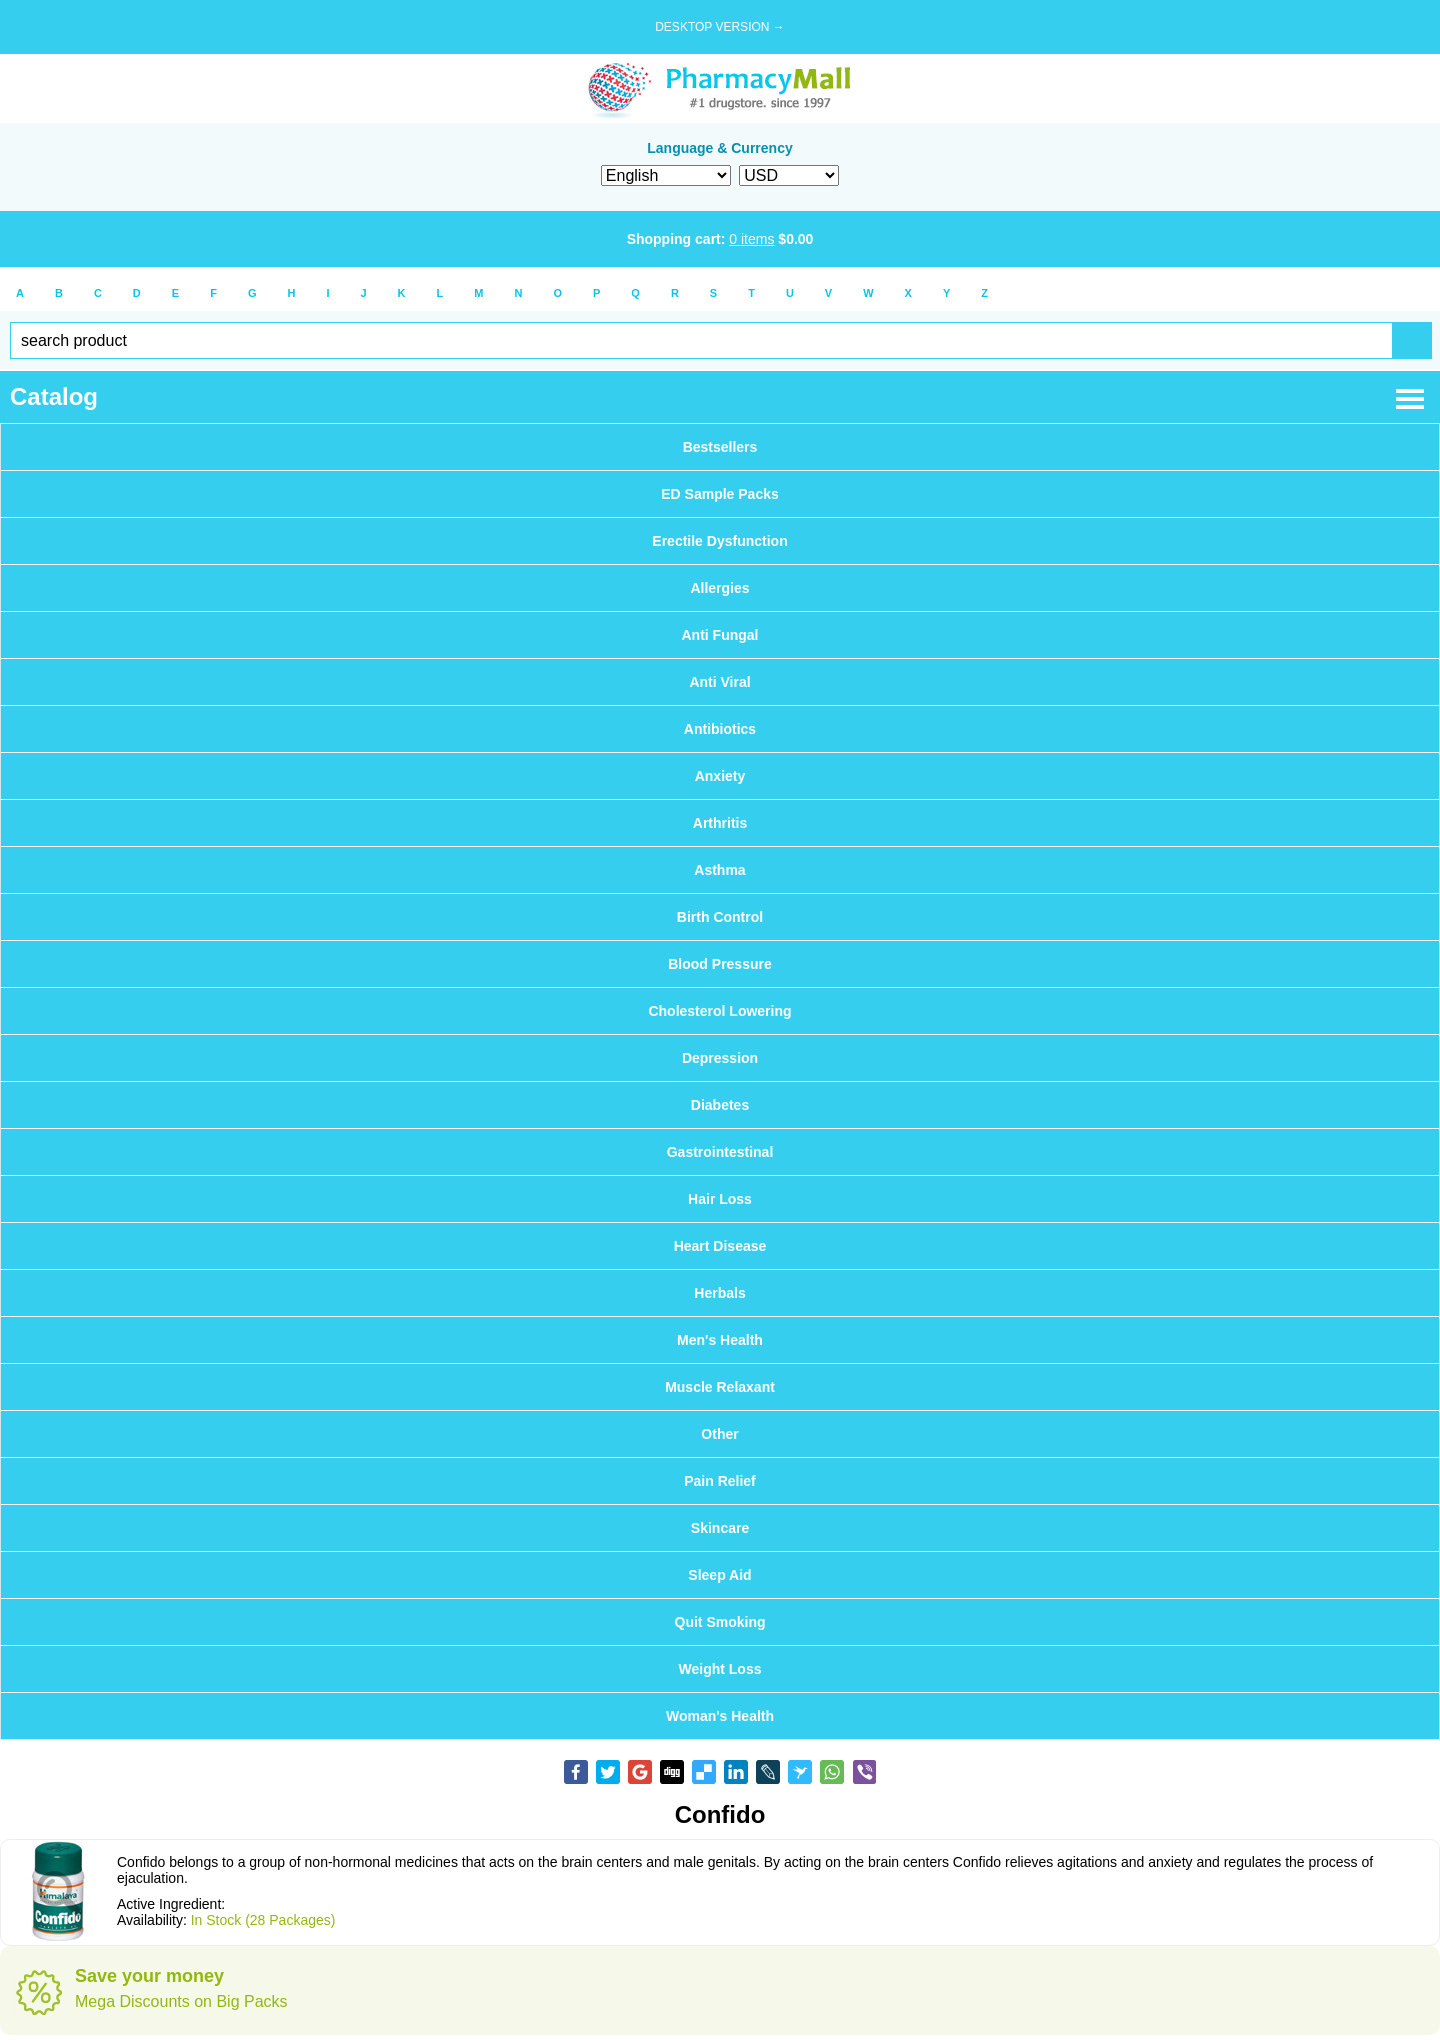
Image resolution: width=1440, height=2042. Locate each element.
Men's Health (720, 1340)
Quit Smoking (720, 1622)
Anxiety (720, 776)
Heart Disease (720, 1246)
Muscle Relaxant (720, 1387)
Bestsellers (720, 447)
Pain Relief (720, 1481)
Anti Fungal (720, 635)
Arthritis (720, 823)
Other (719, 1434)
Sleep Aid (719, 1575)
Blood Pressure (719, 964)
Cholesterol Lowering (719, 1011)
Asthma (719, 870)
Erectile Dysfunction (719, 541)
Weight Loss (720, 1669)
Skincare (720, 1528)
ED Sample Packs (720, 494)
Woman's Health (720, 1716)
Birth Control (720, 917)
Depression (720, 1058)
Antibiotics (720, 729)
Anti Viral (719, 682)
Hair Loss (720, 1199)
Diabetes (720, 1105)
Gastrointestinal (720, 1152)
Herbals (719, 1293)
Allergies (719, 588)
